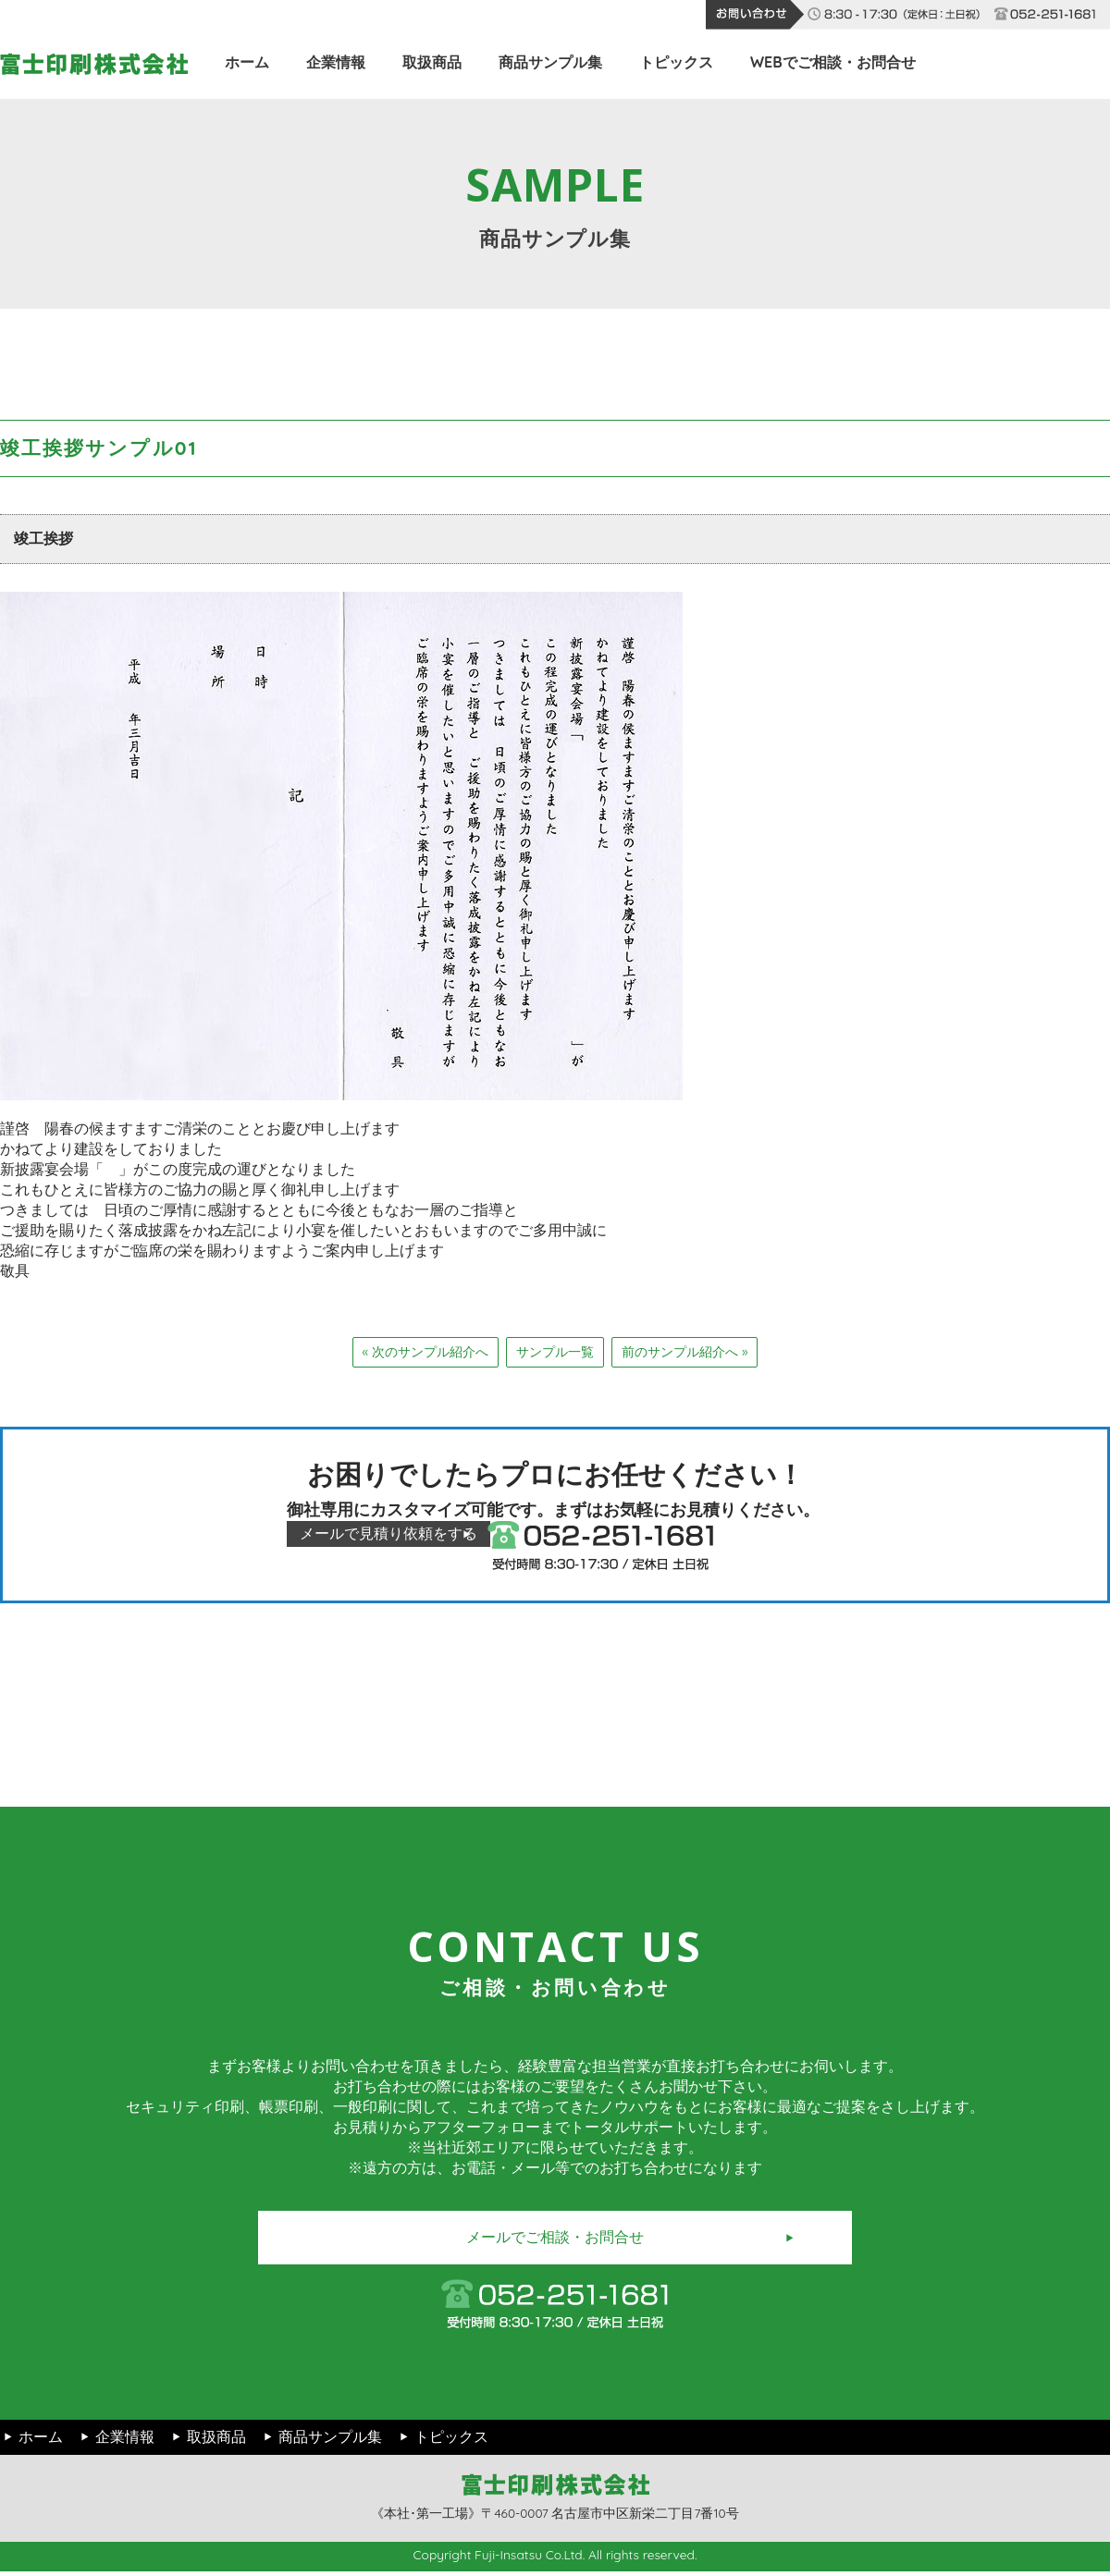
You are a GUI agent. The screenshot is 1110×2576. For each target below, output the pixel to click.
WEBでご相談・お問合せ (833, 62)
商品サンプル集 (550, 62)
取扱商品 (432, 62)
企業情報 (335, 62)
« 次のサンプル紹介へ (425, 1351)
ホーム (247, 62)
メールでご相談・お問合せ (555, 2241)
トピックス (676, 62)
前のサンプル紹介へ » (684, 1351)
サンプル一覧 (555, 1351)
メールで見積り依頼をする (411, 1534)
